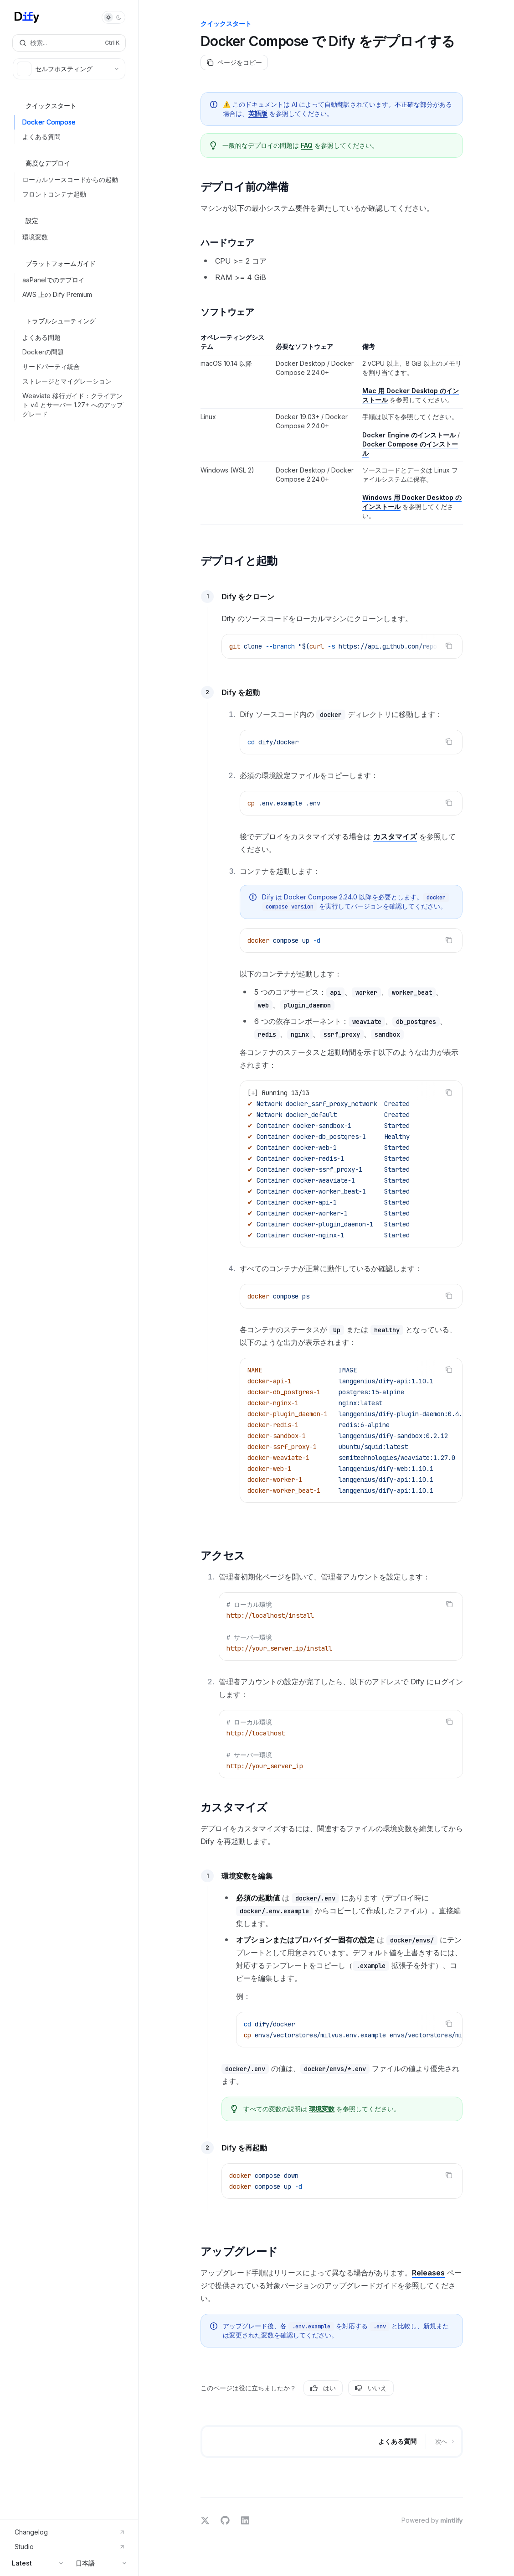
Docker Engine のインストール (409, 435)
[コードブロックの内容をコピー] (449, 646)
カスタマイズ (395, 836)
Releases (428, 2272)
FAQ (307, 145)
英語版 (257, 113)
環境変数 (321, 2109)
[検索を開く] (69, 43)
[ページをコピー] (234, 62)
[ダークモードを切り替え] (113, 17)
